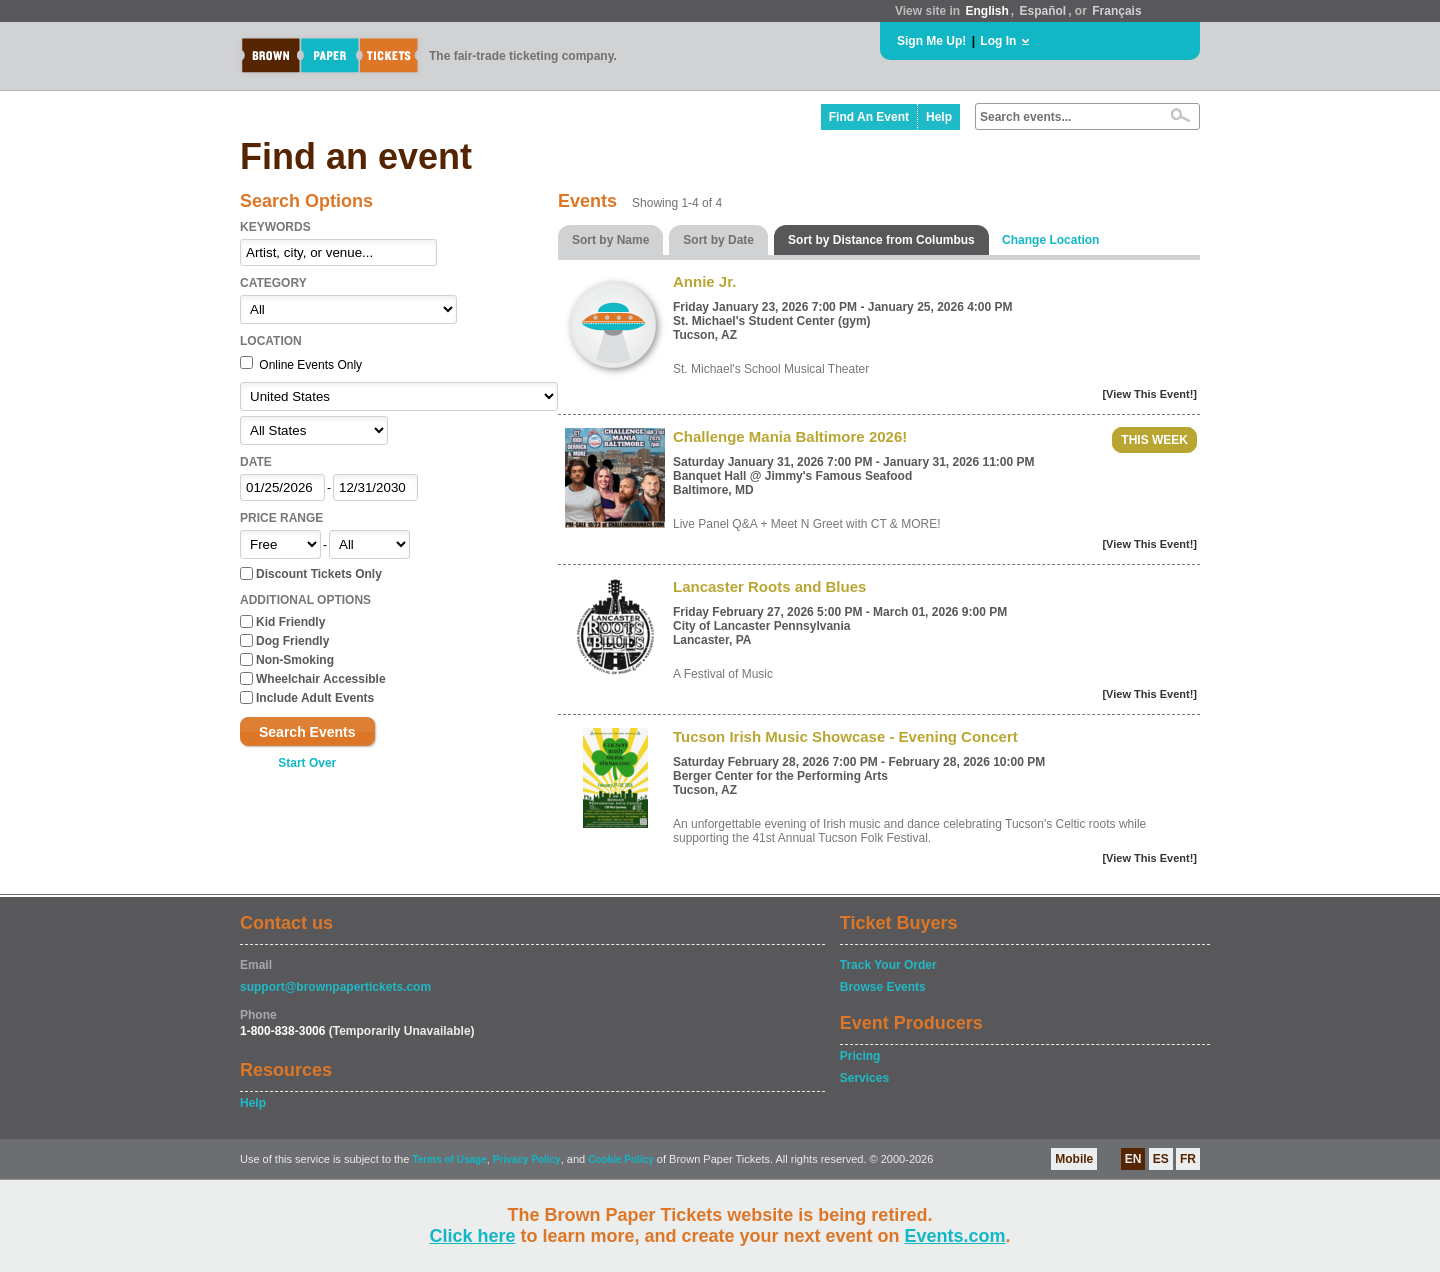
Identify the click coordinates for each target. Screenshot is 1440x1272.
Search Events (307, 732)
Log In (998, 41)
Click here (472, 1236)
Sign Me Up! (931, 41)
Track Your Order (888, 965)
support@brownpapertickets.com (335, 987)
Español (1043, 11)
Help (939, 117)
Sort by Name (610, 240)
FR (1188, 1159)
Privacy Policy (527, 1159)
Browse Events (883, 987)
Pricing (860, 1056)
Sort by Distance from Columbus (881, 240)
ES (1161, 1159)
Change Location (1050, 240)
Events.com (955, 1236)
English (986, 11)
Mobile (1074, 1159)
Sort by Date (718, 240)
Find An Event (869, 117)
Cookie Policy (621, 1159)
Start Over (307, 763)
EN (1133, 1159)
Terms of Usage (449, 1159)
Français (1116, 11)
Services (864, 1078)
